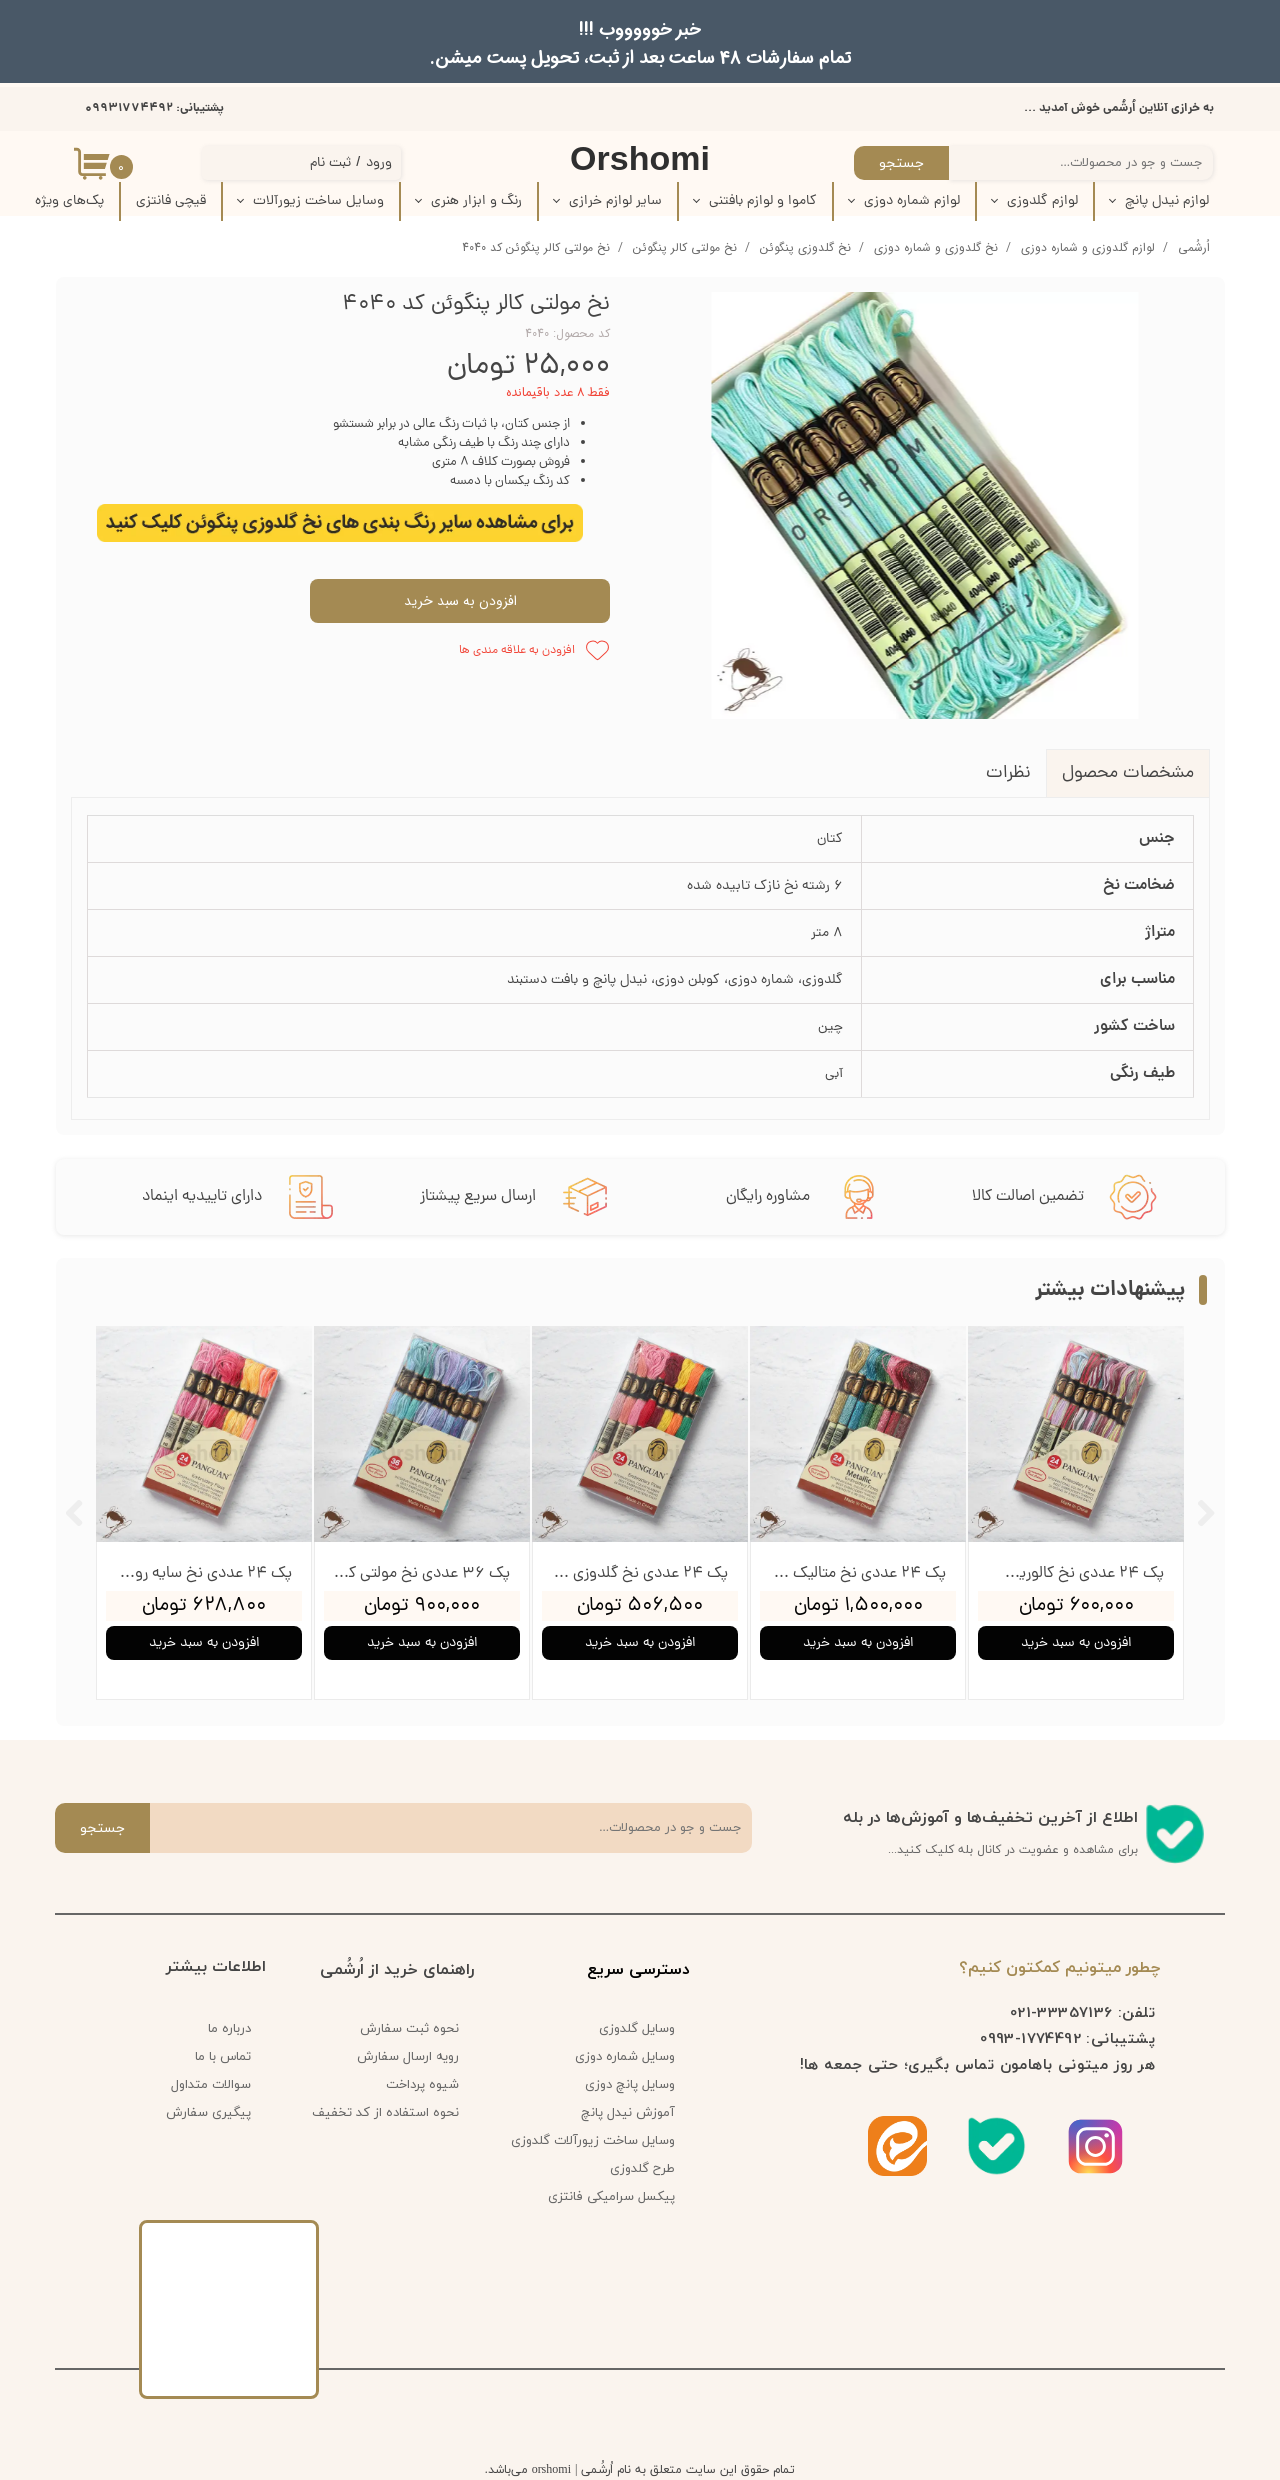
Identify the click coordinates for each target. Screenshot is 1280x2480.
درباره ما (229, 2029)
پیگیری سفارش (208, 2113)
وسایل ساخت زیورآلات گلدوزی (600, 2141)
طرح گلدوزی (642, 2169)
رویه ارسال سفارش (408, 2057)
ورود (379, 163)
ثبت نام (330, 163)
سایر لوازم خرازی (615, 201)
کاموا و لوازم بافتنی (763, 201)
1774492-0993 (1030, 2038)
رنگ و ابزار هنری (476, 201)
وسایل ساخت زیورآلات (318, 201)
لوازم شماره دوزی (912, 201)
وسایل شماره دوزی (625, 2057)
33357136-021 (1061, 2012)
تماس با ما (223, 2057)
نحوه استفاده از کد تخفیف (385, 2113)
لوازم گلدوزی (1042, 201)
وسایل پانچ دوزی (630, 2085)
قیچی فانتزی (171, 201)
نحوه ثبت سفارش (409, 2029)
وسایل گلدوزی (637, 2029)
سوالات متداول (211, 2085)
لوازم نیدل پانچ (1167, 201)
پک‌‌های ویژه (69, 201)
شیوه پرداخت (422, 2085)
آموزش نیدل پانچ (628, 2113)
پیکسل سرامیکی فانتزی (611, 2197)
